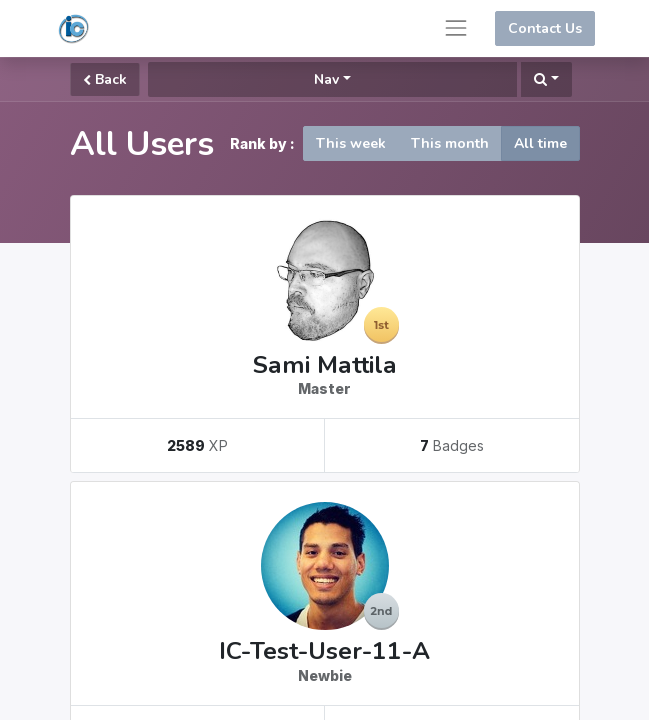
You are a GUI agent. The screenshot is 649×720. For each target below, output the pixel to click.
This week (351, 143)
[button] (546, 79)
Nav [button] (326, 79)
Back (105, 79)
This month (450, 143)
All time (540, 143)
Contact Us (545, 28)
